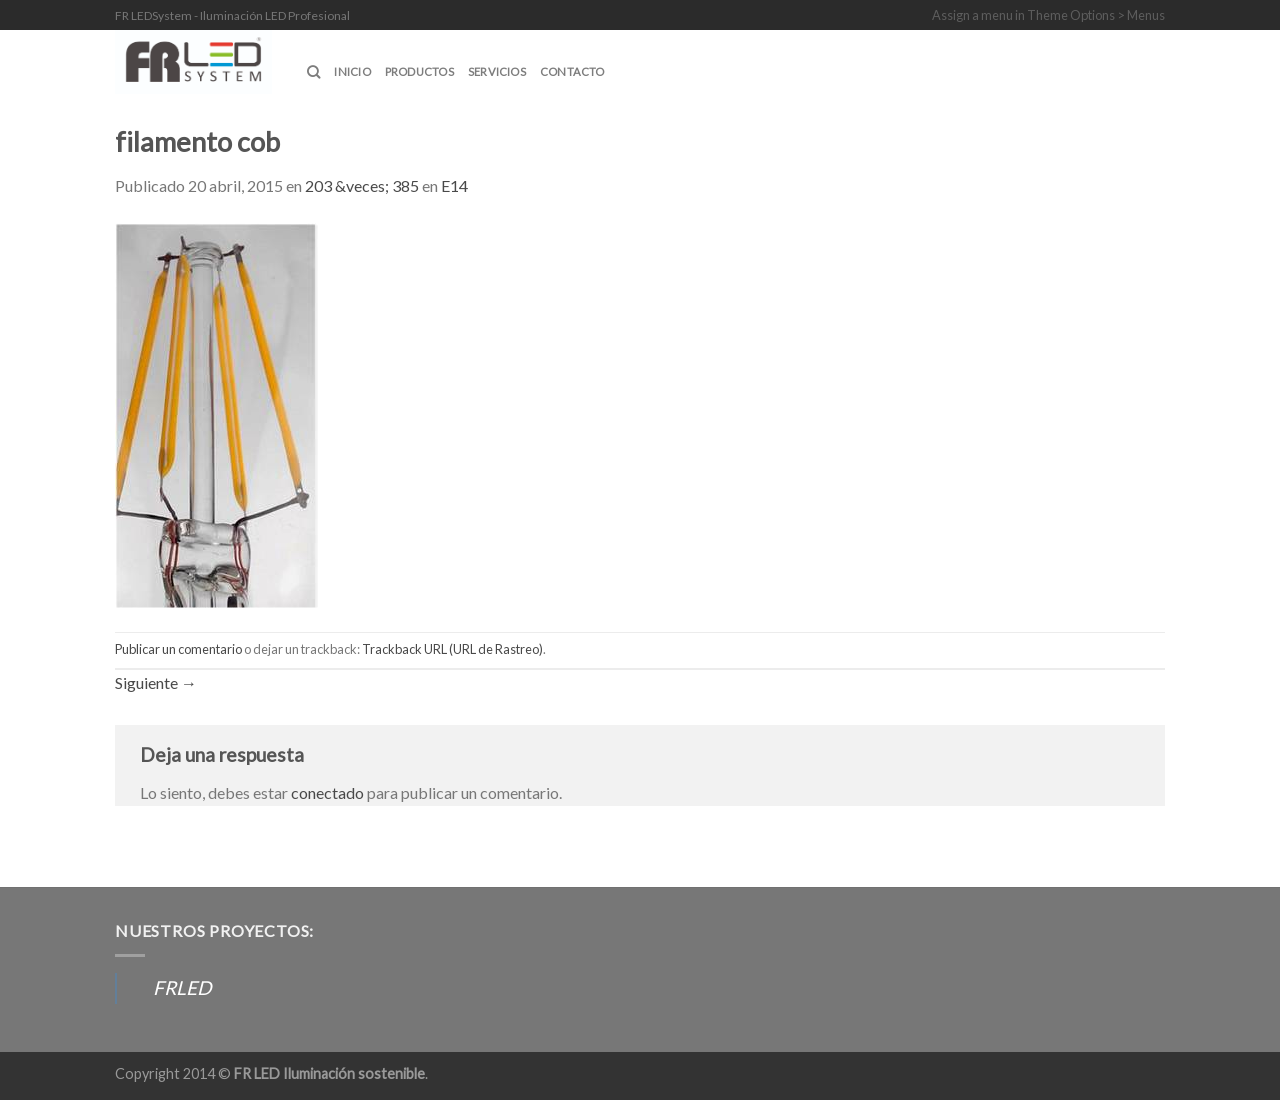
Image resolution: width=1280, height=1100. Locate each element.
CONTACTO (572, 71)
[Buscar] (313, 72)
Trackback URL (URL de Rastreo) (452, 649)
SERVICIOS (497, 71)
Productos (419, 71)
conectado (327, 792)
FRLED (182, 987)
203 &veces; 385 (362, 185)
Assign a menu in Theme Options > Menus (1048, 15)
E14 (454, 185)
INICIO (352, 71)
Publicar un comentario (178, 649)
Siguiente (156, 682)
